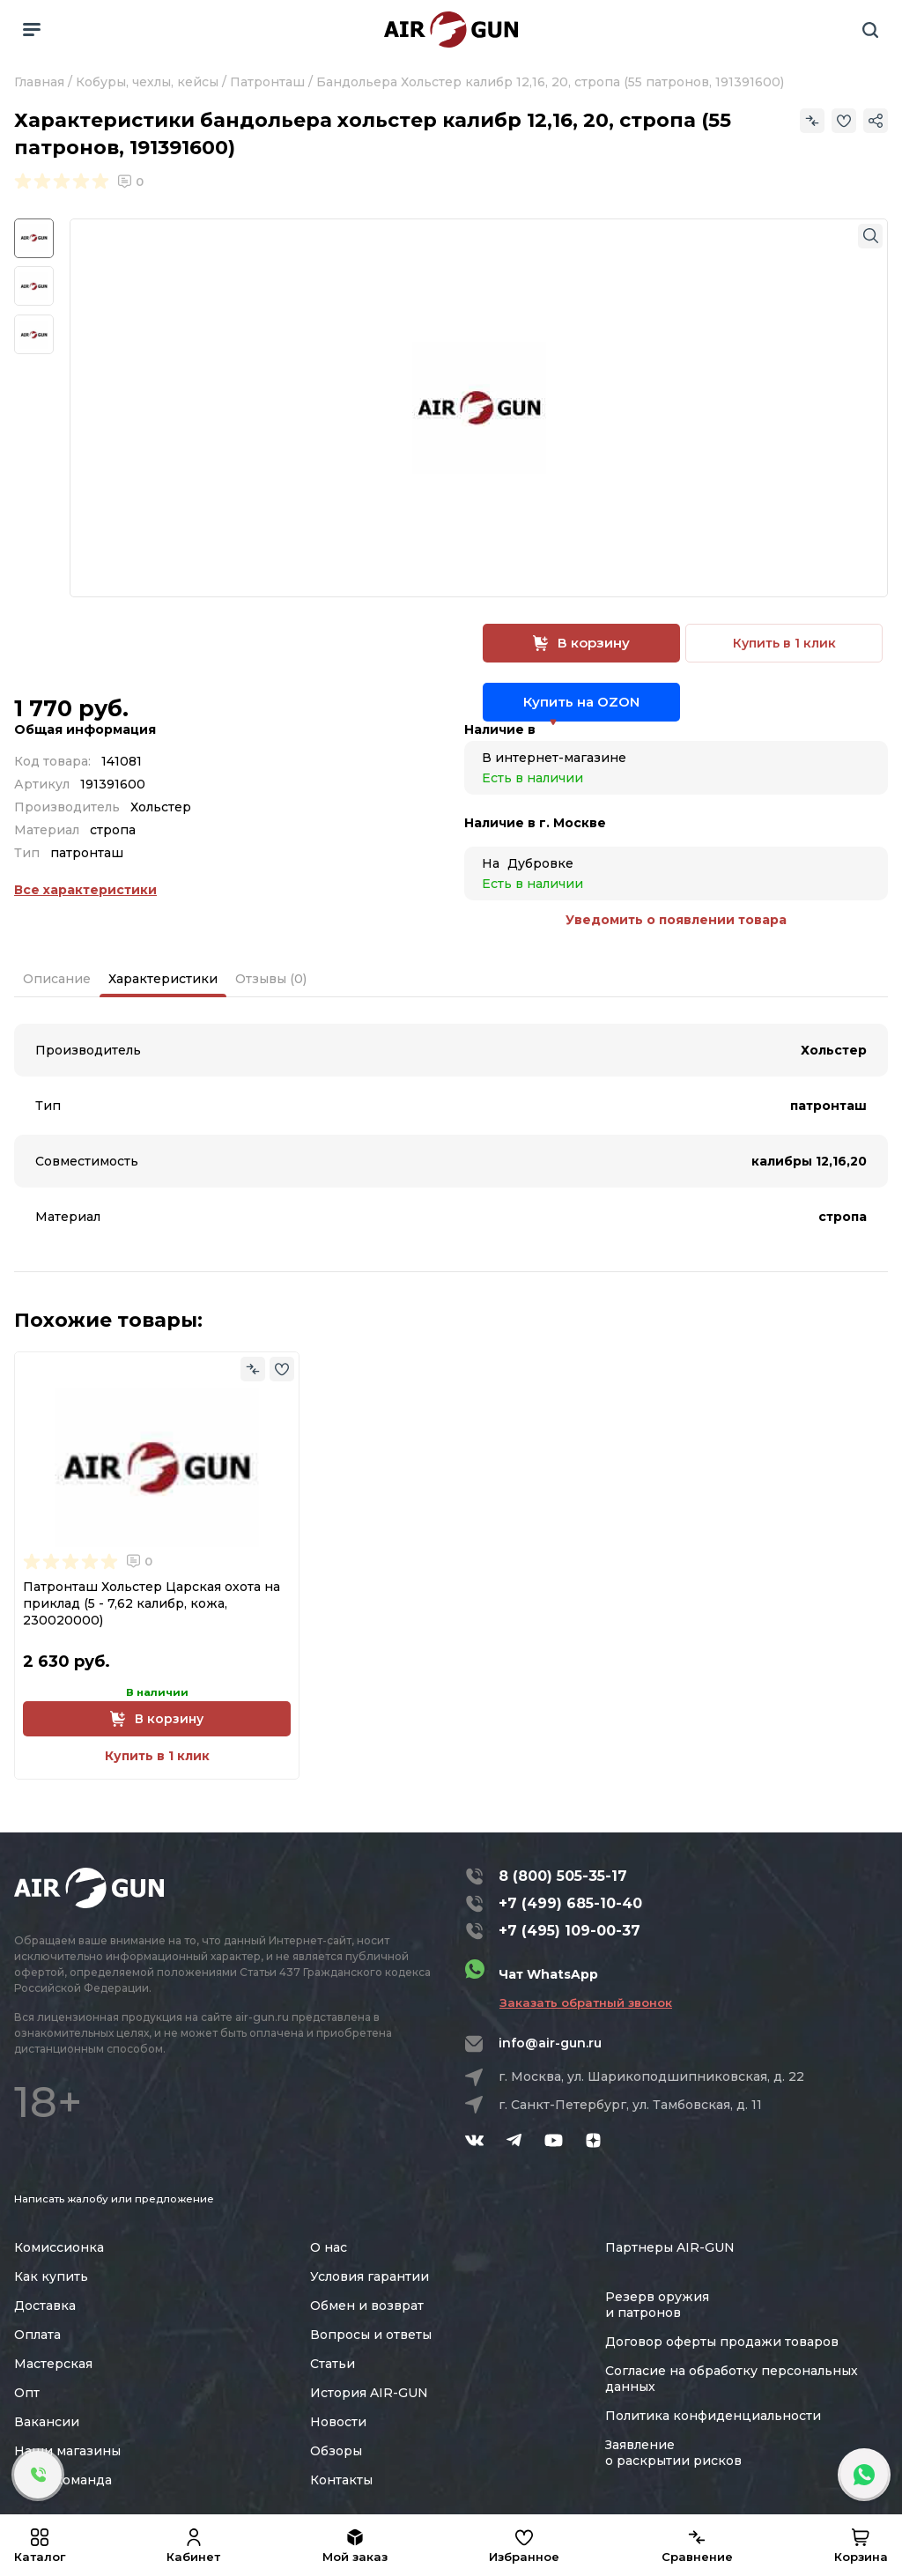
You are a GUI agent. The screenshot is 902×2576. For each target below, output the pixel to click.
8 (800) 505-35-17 (563, 1876)
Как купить (51, 2276)
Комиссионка (59, 2247)
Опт (27, 2393)
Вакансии (46, 2422)
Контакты (341, 2480)
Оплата (37, 2335)
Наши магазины (67, 2451)
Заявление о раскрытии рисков (673, 2453)
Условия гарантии (369, 2276)
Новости (338, 2422)
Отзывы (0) (271, 979)
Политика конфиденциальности (713, 2416)
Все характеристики (85, 890)
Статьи (332, 2364)
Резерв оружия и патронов (657, 2305)
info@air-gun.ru (550, 2043)
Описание (57, 979)
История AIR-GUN (369, 2393)
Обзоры (336, 2451)
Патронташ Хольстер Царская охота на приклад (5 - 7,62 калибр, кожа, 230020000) (151, 1603)
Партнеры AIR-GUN (670, 2247)
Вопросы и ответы (371, 2335)
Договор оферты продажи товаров (722, 2342)
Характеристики (163, 979)
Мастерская (53, 2364)
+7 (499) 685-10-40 (570, 1903)
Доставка (45, 2305)
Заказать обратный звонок (585, 2002)
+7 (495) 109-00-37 (569, 1930)
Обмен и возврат (367, 2305)
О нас (328, 2247)
